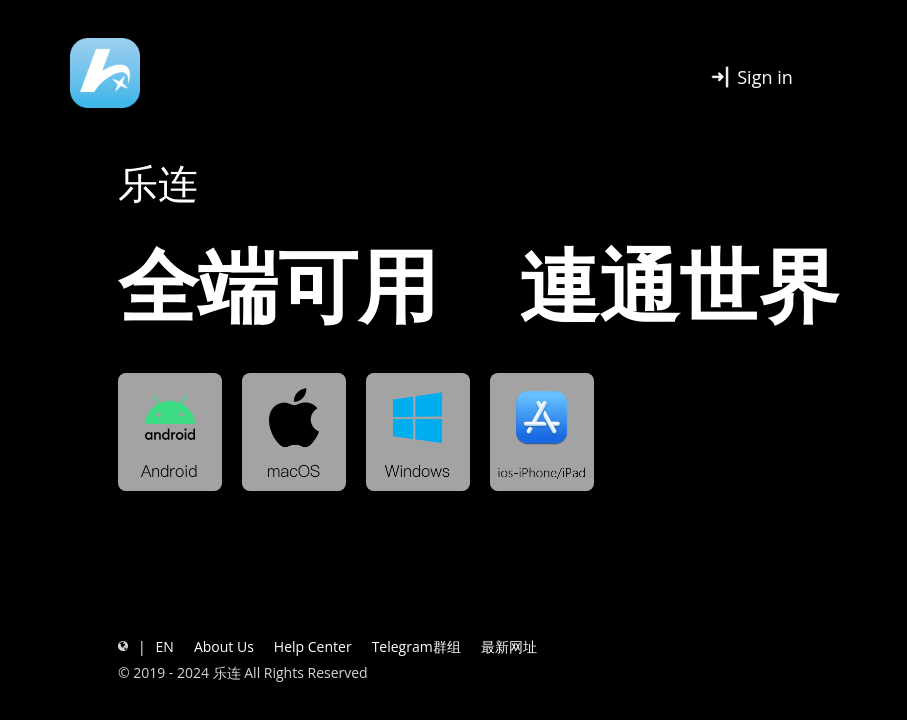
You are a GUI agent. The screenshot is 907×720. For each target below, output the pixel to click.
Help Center (313, 646)
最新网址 (509, 646)
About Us (224, 646)
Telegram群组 (416, 646)
